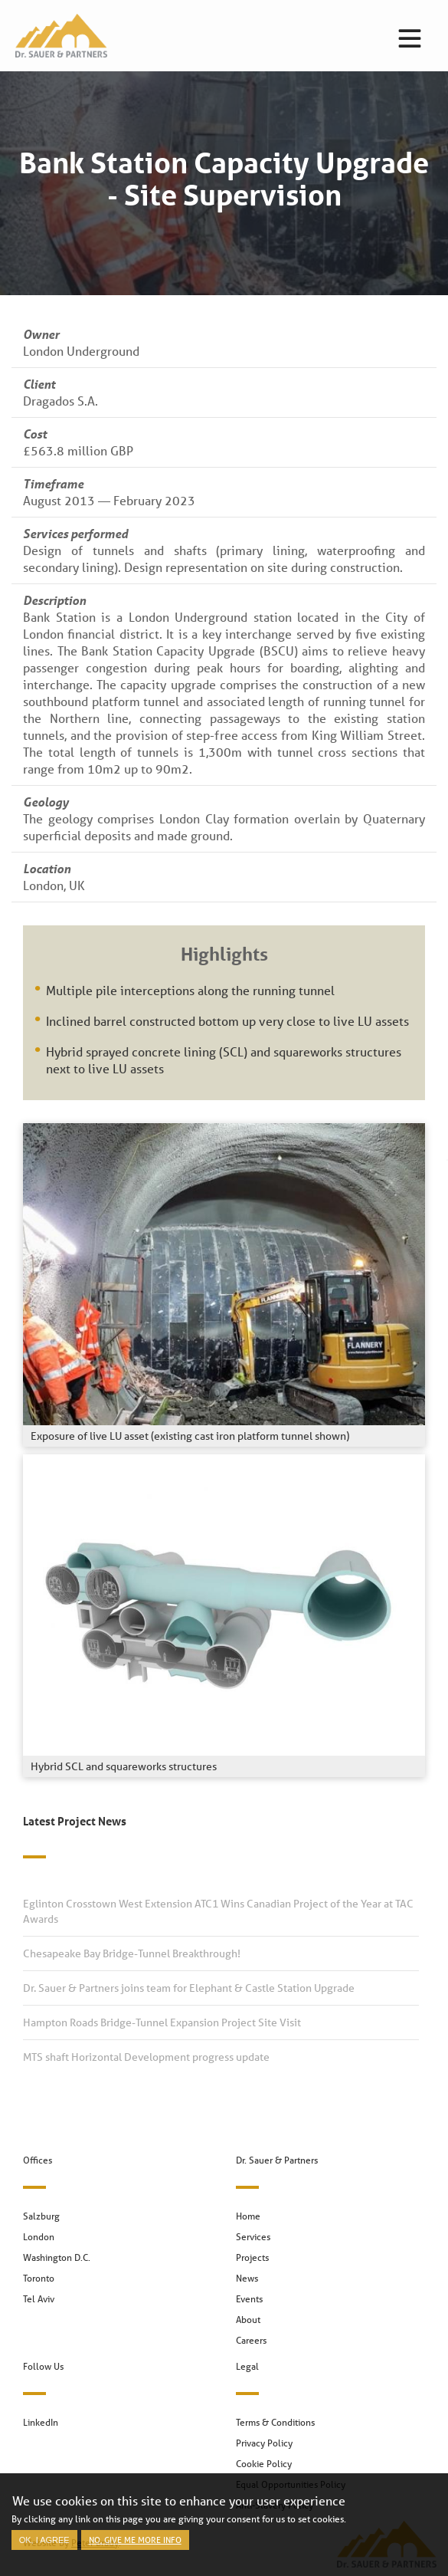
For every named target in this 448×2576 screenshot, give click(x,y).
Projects (252, 2257)
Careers (251, 2340)
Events (249, 2298)
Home (248, 2216)
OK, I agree (44, 2549)
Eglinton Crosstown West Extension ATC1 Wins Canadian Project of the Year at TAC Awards (218, 1911)
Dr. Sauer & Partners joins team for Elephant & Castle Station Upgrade (189, 1988)
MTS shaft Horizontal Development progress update (146, 2057)
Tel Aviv (38, 2298)
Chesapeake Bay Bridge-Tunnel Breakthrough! (131, 1953)
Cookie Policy (264, 2463)
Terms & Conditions (275, 2422)
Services (253, 2236)
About (248, 2319)
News (247, 2278)
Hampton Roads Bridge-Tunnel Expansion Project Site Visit (162, 2022)
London (38, 2236)
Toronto (38, 2278)
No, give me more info (135, 2549)
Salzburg (41, 2216)
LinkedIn (40, 2422)
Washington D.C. (56, 2257)
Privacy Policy (264, 2443)
